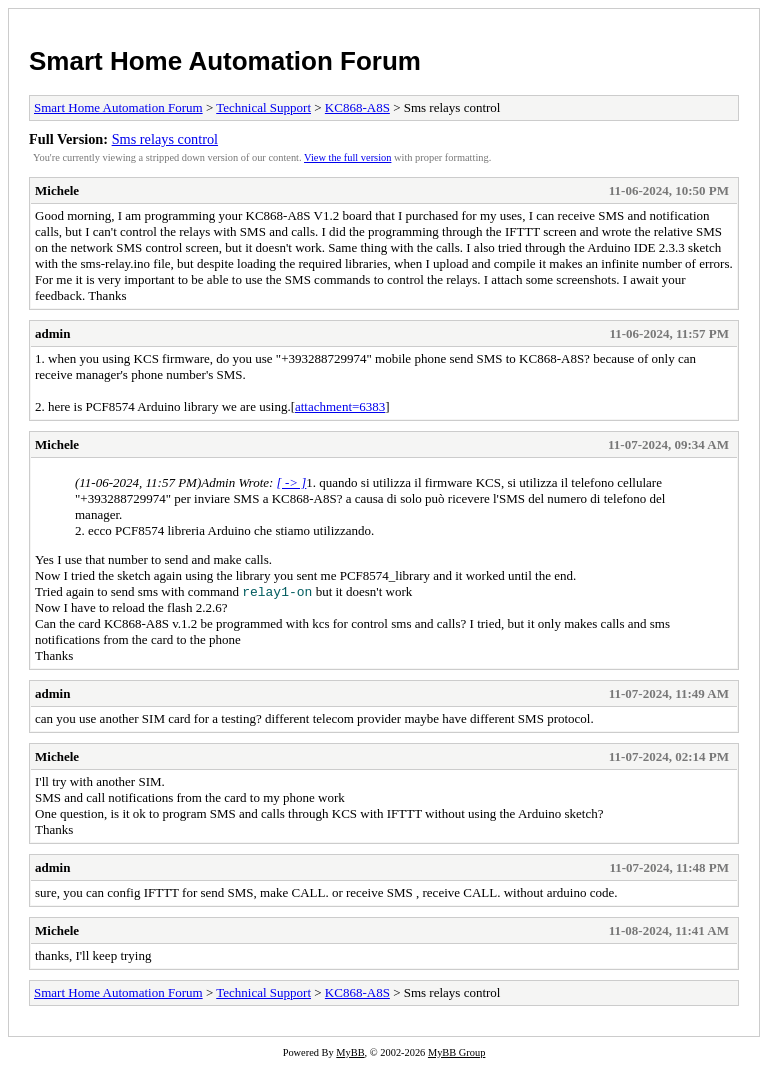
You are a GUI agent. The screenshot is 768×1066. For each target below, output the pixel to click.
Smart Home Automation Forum (225, 61)
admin (52, 333)
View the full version (347, 157)
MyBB (350, 1052)
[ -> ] (292, 482)
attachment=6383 (340, 406)
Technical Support (263, 107)
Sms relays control (165, 139)
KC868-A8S (357, 107)
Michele (57, 190)
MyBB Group (456, 1052)
